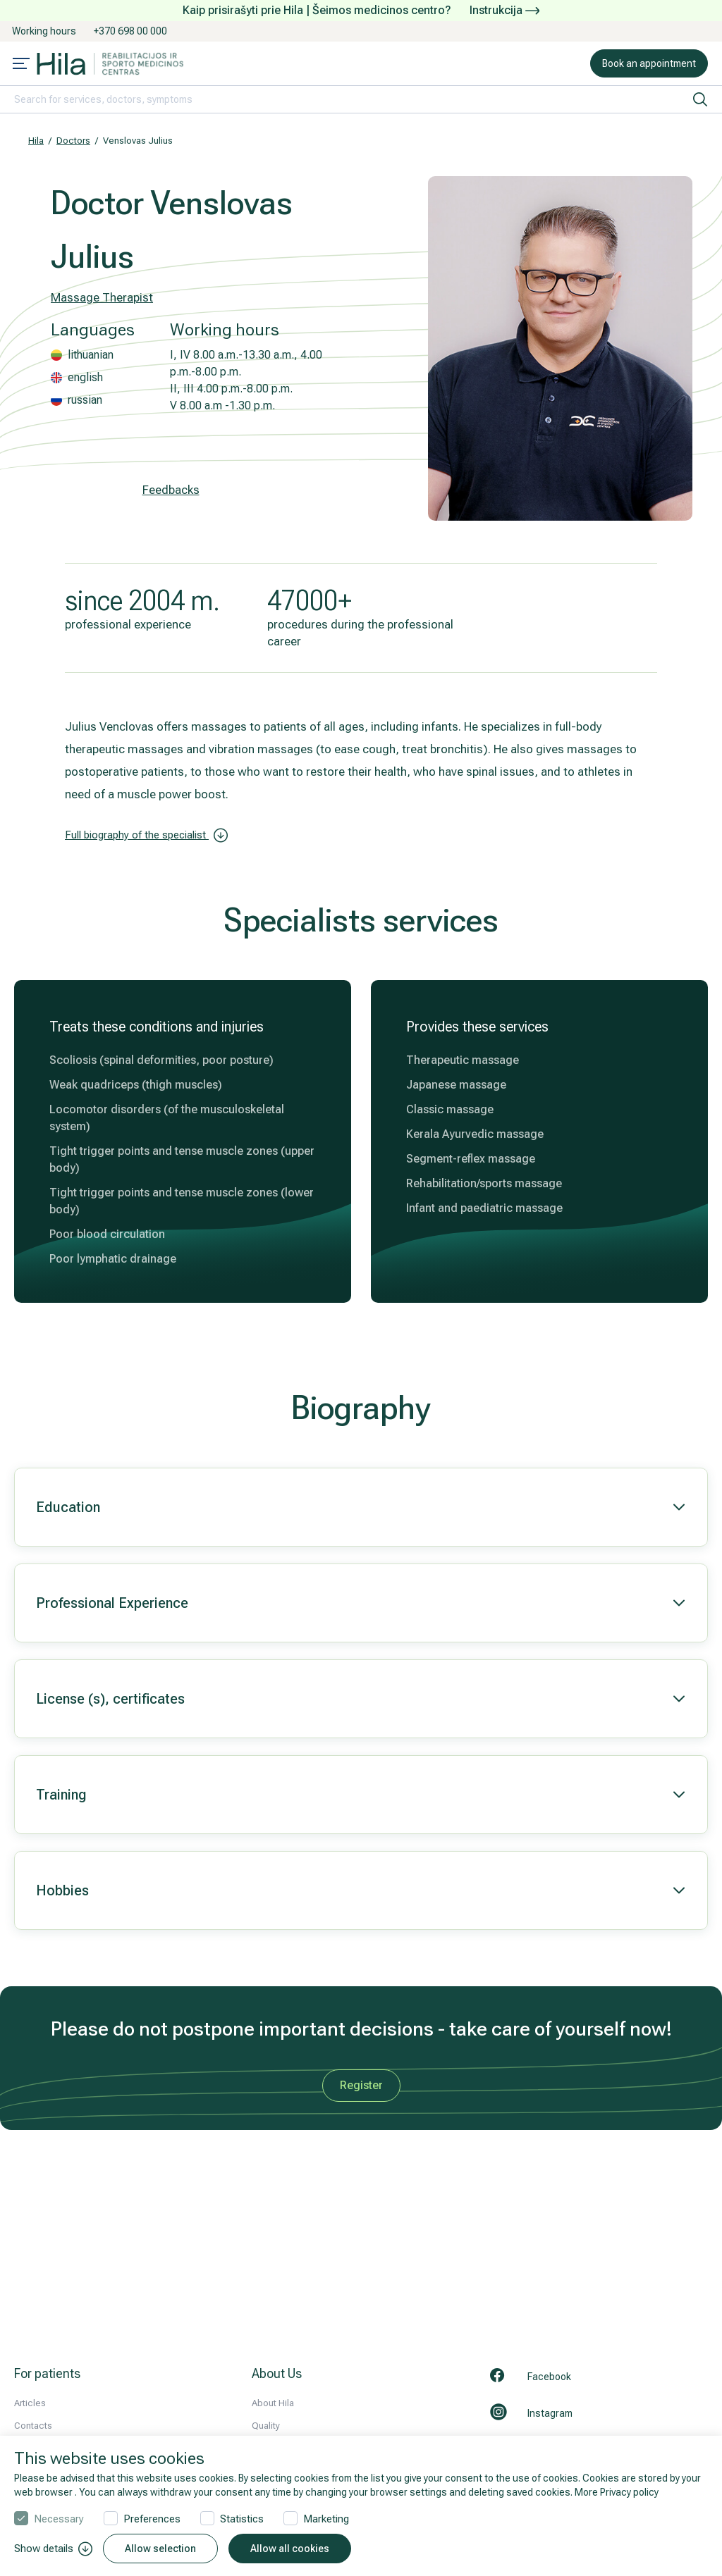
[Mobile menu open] (21, 65)
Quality (266, 2425)
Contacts (33, 2425)
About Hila (273, 2403)
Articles (30, 2403)
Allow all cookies (289, 2548)
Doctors (73, 140)
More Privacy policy (617, 2492)
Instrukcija (504, 10)
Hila (36, 140)
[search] (700, 99)
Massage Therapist (102, 297)
